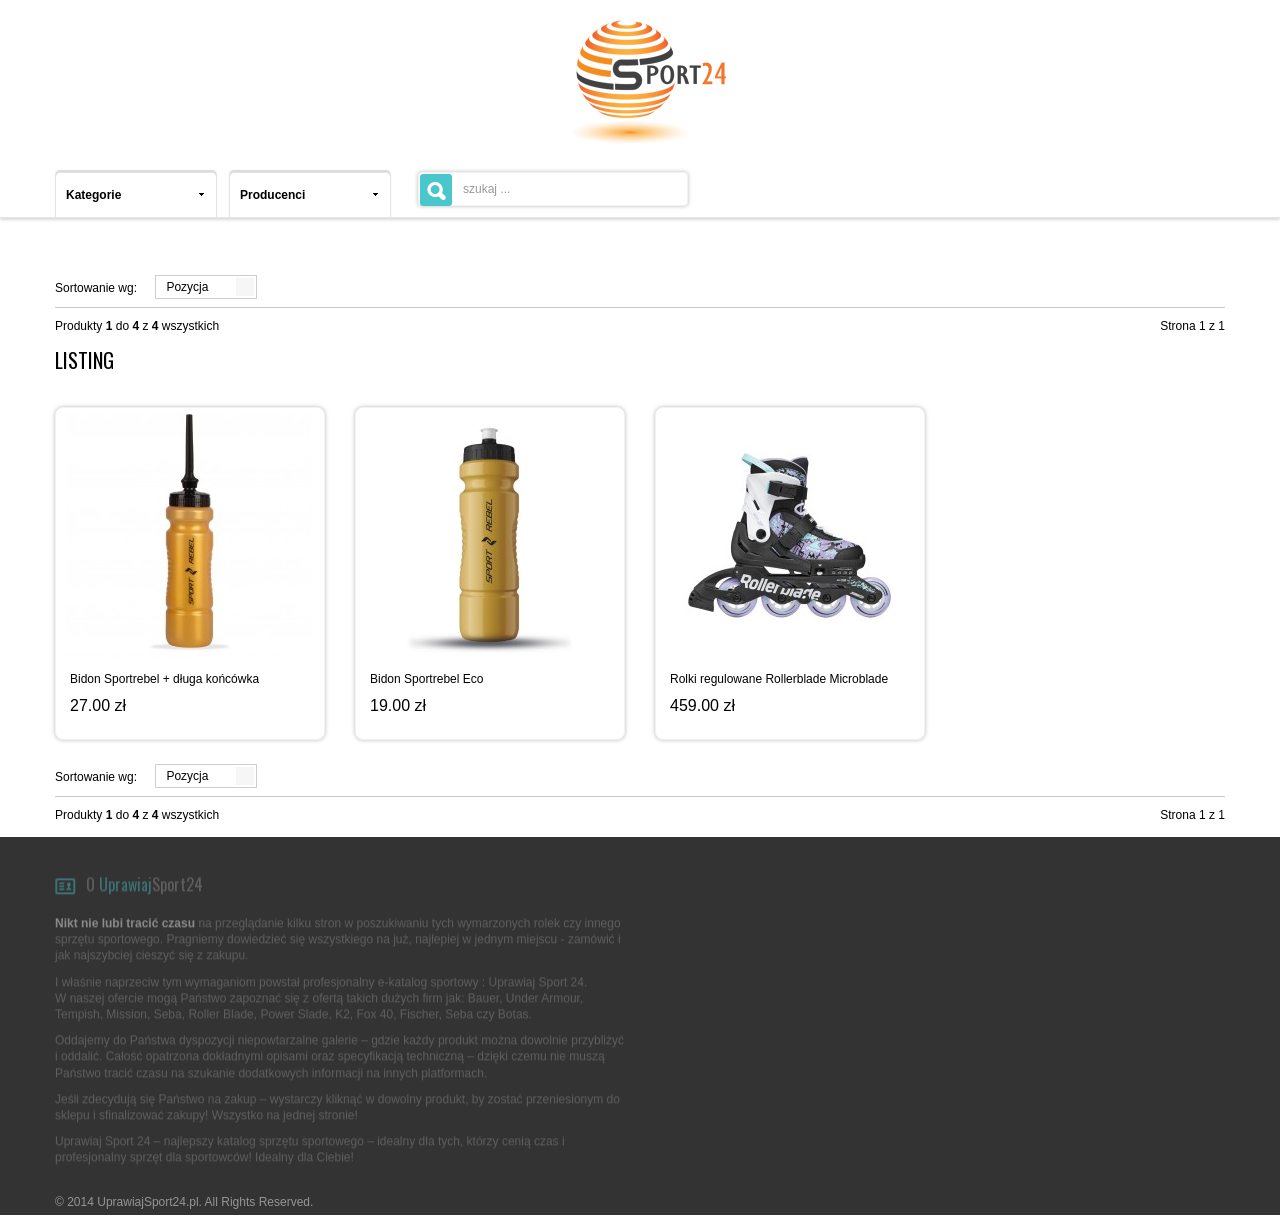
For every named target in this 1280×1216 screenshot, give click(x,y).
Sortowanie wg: (96, 288)
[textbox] (553, 189)
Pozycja (187, 287)
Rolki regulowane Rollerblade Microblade (779, 679)
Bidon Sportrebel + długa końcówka (164, 679)
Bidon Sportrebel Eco (426, 679)
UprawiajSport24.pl (147, 1202)
